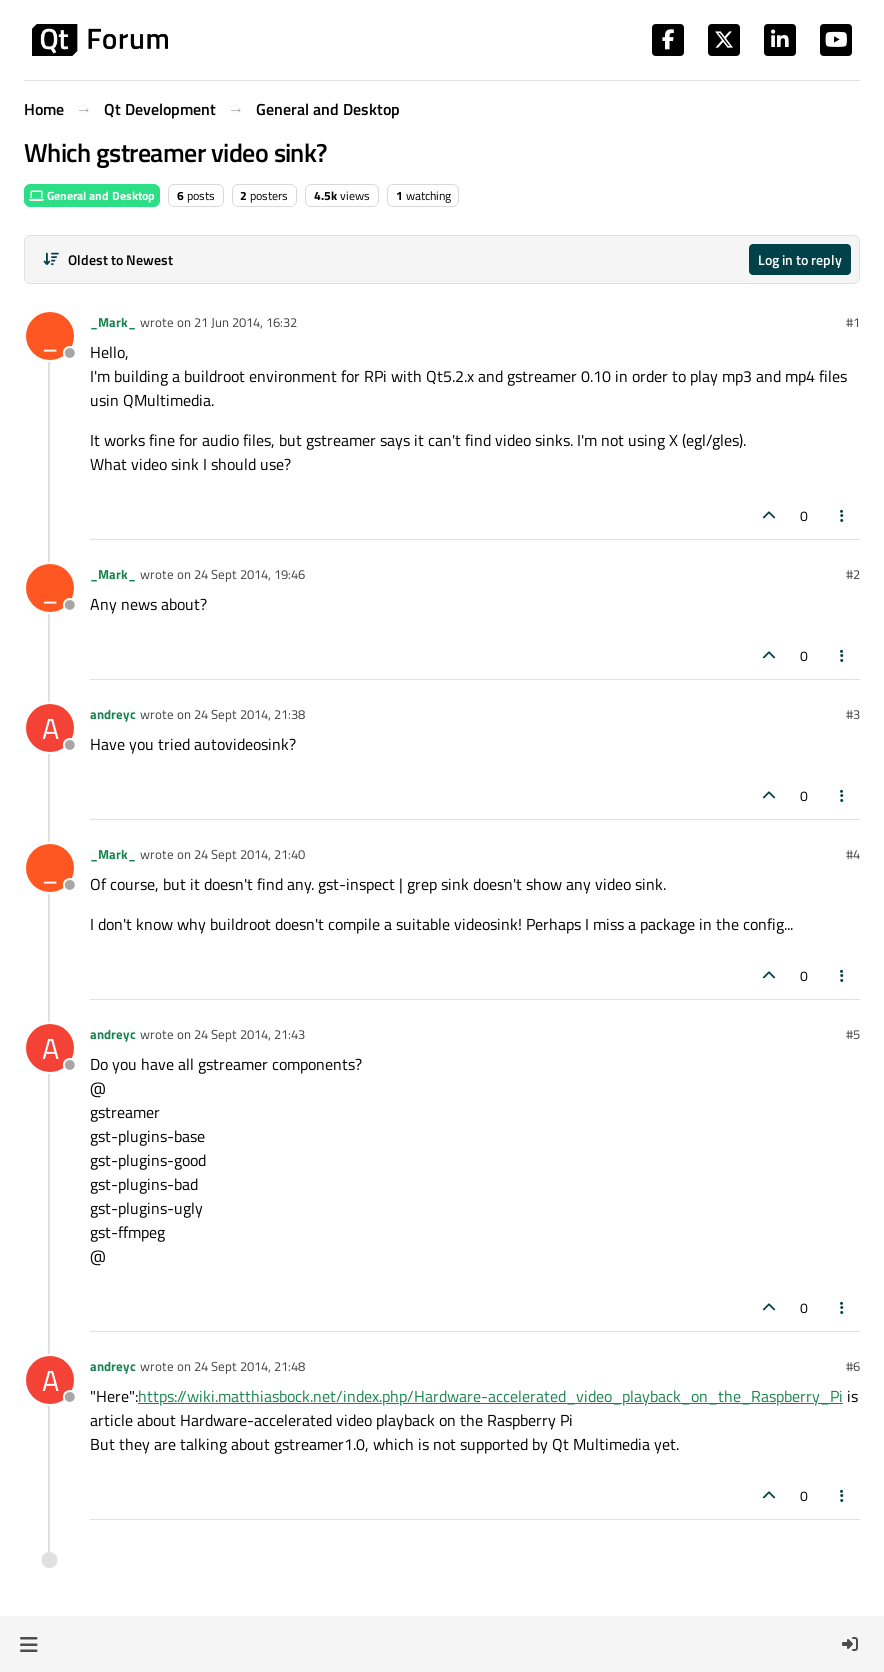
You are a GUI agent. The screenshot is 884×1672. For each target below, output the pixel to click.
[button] (28, 1644)
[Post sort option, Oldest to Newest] (107, 259)
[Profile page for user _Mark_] (50, 336)
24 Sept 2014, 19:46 (249, 574)
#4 (853, 854)
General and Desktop (92, 195)
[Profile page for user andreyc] (50, 728)
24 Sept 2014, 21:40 (249, 854)
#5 (853, 1034)
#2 (853, 574)
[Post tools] (843, 515)
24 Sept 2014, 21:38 (249, 714)
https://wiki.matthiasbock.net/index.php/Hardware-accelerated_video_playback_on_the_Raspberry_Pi (490, 1396)
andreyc (113, 714)
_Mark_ (113, 322)
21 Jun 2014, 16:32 (245, 322)
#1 (853, 322)
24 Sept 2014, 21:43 (249, 1034)
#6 (853, 1366)
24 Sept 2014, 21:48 (249, 1366)
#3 (853, 714)
